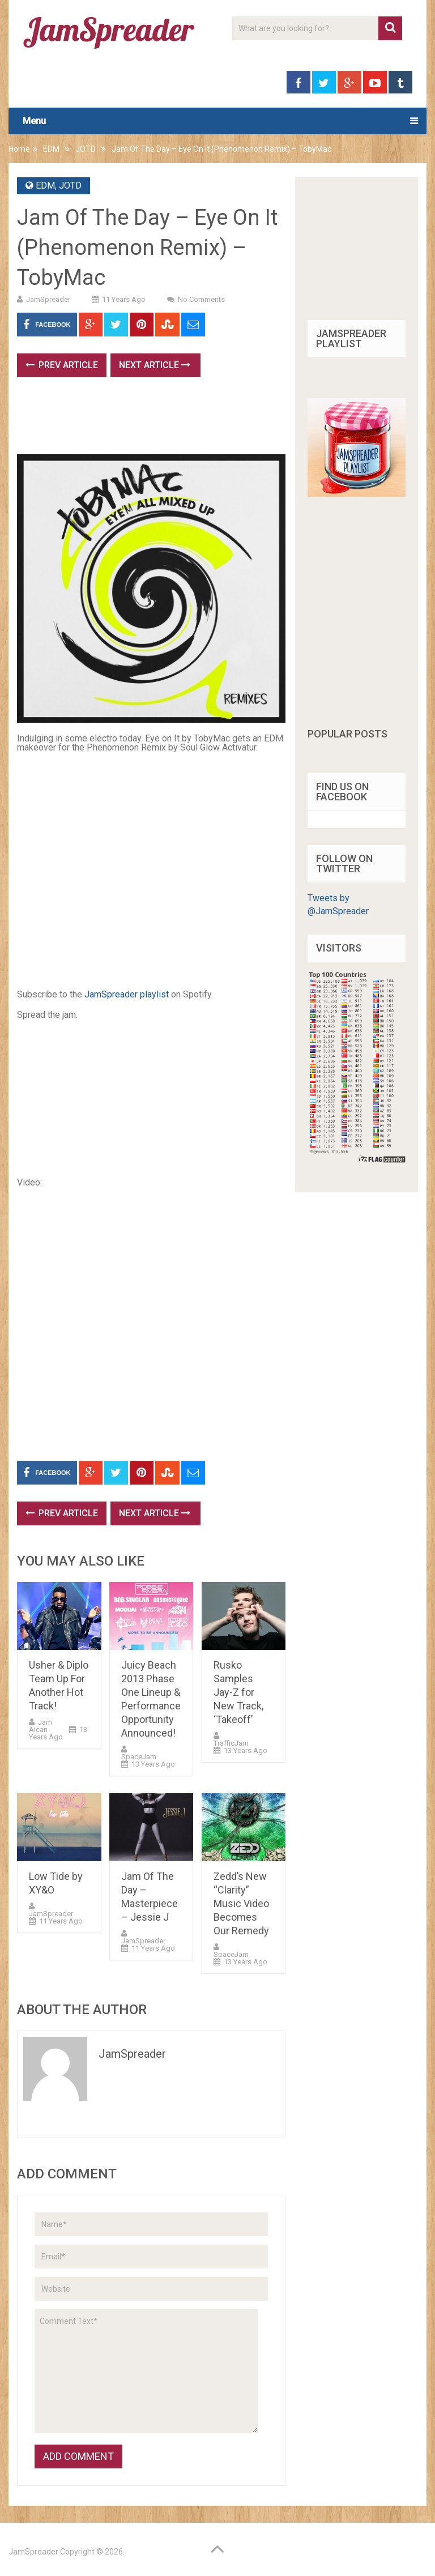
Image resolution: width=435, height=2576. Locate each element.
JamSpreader (48, 299)
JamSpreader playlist (126, 994)
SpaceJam (138, 1756)
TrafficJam (231, 1743)
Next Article (154, 365)
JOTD (85, 148)
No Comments (201, 299)
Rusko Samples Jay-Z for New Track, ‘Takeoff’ (238, 1692)
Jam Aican (40, 1726)
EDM (51, 148)
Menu (34, 121)
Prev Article (61, 365)
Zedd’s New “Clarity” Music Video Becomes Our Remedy (241, 1903)
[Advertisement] (223, 419)
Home (19, 148)
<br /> (51, 1099)
